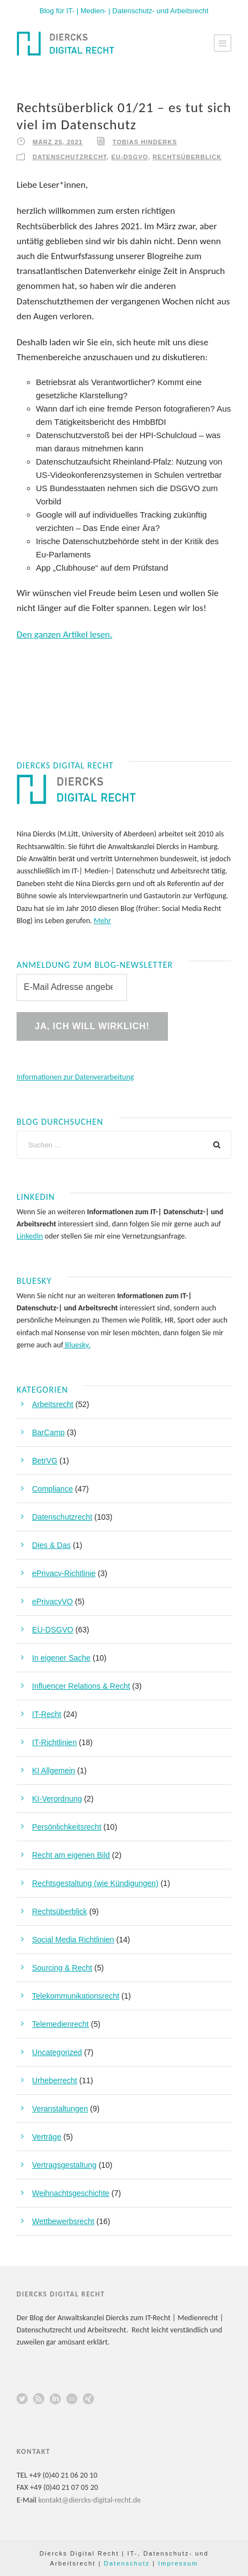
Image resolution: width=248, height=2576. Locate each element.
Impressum (178, 2563)
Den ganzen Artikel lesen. (64, 634)
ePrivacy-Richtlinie (64, 1573)
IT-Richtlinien (54, 1742)
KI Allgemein (53, 1770)
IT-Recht (46, 1714)
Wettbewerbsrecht (63, 2221)
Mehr (102, 920)
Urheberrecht (54, 2080)
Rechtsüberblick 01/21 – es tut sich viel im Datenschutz (124, 116)
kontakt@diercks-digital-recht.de (89, 2500)
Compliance (52, 1488)
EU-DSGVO (129, 157)
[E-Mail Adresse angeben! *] (72, 987)
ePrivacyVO (52, 1601)
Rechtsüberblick (186, 157)
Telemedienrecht (60, 2024)
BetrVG (44, 1460)
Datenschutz (127, 2563)
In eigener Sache (61, 1657)
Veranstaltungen (60, 2108)
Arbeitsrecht (52, 1404)
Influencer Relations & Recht (81, 1686)
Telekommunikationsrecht (75, 1996)
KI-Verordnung (57, 1798)
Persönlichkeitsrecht (66, 1826)
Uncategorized (57, 2052)
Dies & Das (51, 1545)
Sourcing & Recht (62, 1967)
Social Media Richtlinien (73, 1939)
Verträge (46, 2136)
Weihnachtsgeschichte (70, 2193)
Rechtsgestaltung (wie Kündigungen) (95, 1883)
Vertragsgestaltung (64, 2165)
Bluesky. (77, 1345)
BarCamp (48, 1432)
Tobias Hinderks (145, 142)
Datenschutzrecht (70, 157)
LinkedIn (30, 1236)
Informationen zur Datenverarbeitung (75, 1077)
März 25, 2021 (58, 142)
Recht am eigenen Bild (71, 1855)
